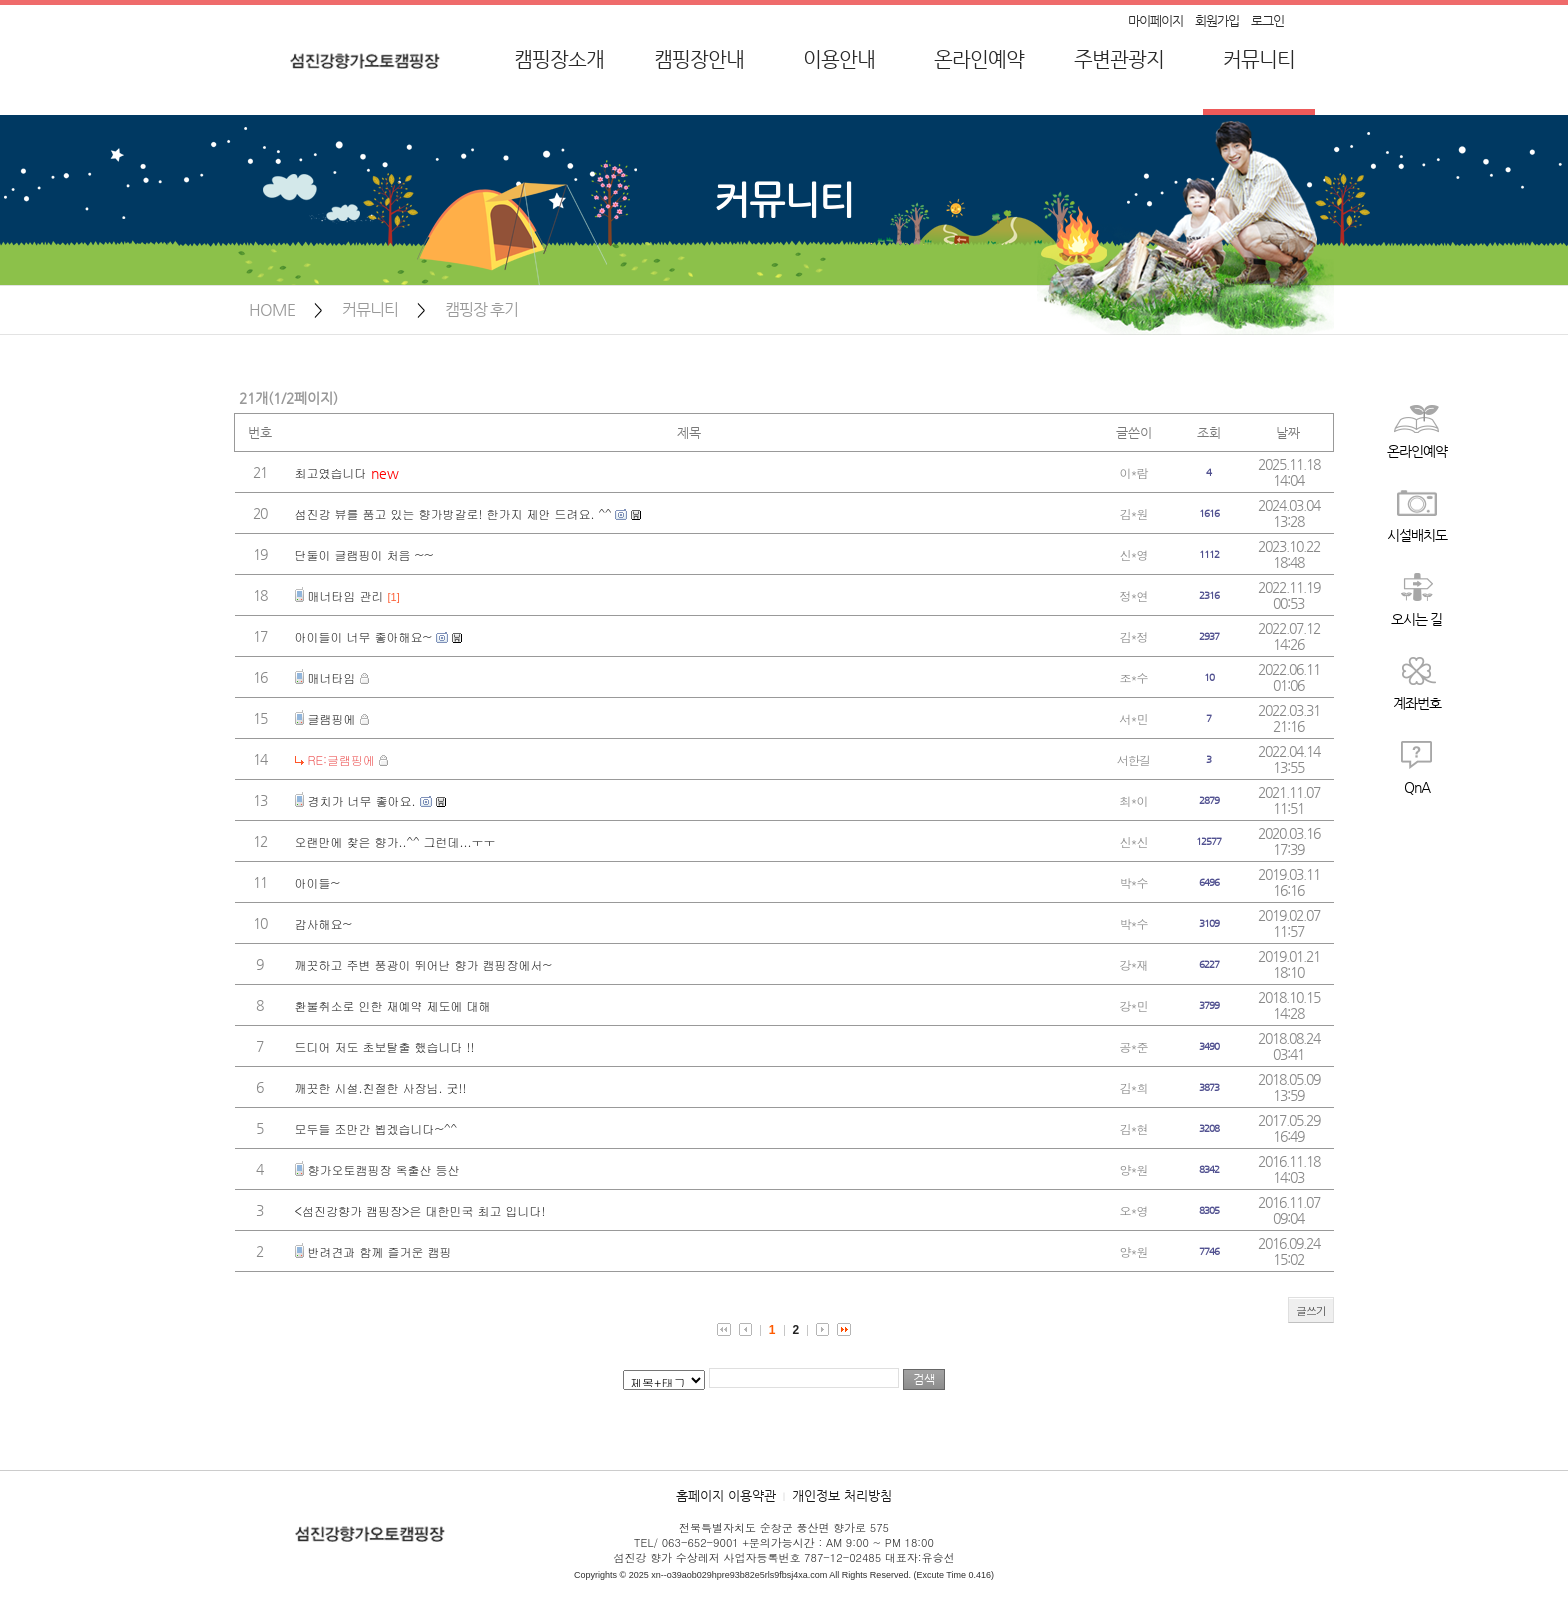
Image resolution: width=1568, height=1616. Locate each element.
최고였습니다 (331, 472)
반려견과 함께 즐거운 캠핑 (380, 1251)
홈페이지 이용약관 (726, 1495)
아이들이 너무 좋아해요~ (364, 636)
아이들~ (318, 882)
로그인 (1267, 20)
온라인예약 (979, 59)
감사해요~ (324, 923)
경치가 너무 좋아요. (362, 800)
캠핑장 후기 (481, 309)
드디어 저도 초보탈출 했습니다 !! (385, 1046)
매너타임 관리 (346, 595)
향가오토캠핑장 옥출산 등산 (384, 1169)
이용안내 (839, 59)
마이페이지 (1155, 20)
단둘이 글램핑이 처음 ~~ (364, 554)
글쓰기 (1311, 1310)
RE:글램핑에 (342, 759)
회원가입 (1217, 20)
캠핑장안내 (699, 59)
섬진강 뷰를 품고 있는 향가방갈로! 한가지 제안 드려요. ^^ (453, 513)
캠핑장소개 (559, 59)
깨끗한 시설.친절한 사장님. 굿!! (381, 1087)
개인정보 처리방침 (842, 1495)
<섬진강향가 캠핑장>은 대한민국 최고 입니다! (420, 1210)
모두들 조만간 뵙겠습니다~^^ (376, 1128)
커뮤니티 (1259, 59)
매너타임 (332, 677)
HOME (272, 309)
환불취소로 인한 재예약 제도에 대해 (393, 1005)
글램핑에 (332, 718)
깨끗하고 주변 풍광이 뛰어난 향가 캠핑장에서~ (423, 964)
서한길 (1133, 759)
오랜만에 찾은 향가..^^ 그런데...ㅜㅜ (395, 841)
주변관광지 (1119, 59)
